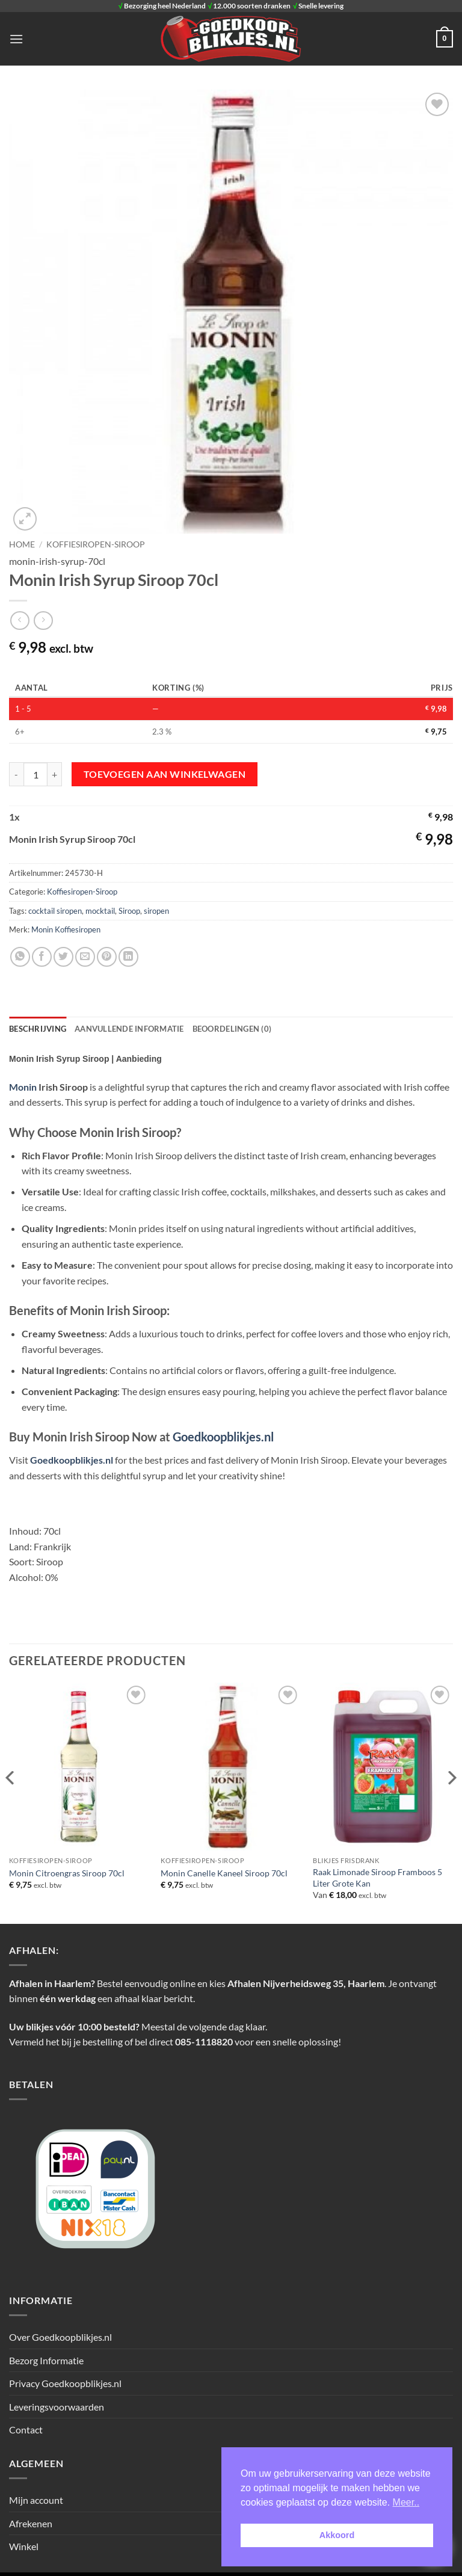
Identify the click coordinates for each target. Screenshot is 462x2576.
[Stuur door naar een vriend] (85, 957)
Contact (26, 2429)
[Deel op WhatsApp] (20, 957)
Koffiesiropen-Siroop (95, 544)
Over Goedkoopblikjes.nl (60, 2337)
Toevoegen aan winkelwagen (165, 774)
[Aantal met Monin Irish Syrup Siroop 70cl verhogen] (55, 774)
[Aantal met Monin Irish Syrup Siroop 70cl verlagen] (16, 774)
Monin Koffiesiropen (65, 929)
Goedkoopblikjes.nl (223, 1436)
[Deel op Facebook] (42, 957)
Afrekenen (30, 2523)
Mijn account (36, 2500)
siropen (156, 911)
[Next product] (19, 620)
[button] (16, 39)
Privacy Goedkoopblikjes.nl (65, 2383)
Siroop (129, 911)
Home (22, 544)
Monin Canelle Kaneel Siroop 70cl (224, 1873)
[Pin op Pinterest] (107, 957)
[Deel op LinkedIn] (128, 957)
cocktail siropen (55, 911)
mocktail (100, 911)
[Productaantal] (35, 774)
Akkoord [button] (336, 2535)
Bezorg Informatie (46, 2360)
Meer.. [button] (406, 2502)
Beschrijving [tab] (37, 1029)
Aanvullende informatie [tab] (129, 1029)
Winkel (23, 2546)
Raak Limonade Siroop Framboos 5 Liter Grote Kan (377, 1877)
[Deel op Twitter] (63, 957)
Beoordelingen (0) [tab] (231, 1029)
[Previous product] (43, 620)
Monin (23, 1086)
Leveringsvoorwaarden (56, 2406)
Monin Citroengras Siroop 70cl (67, 1873)
